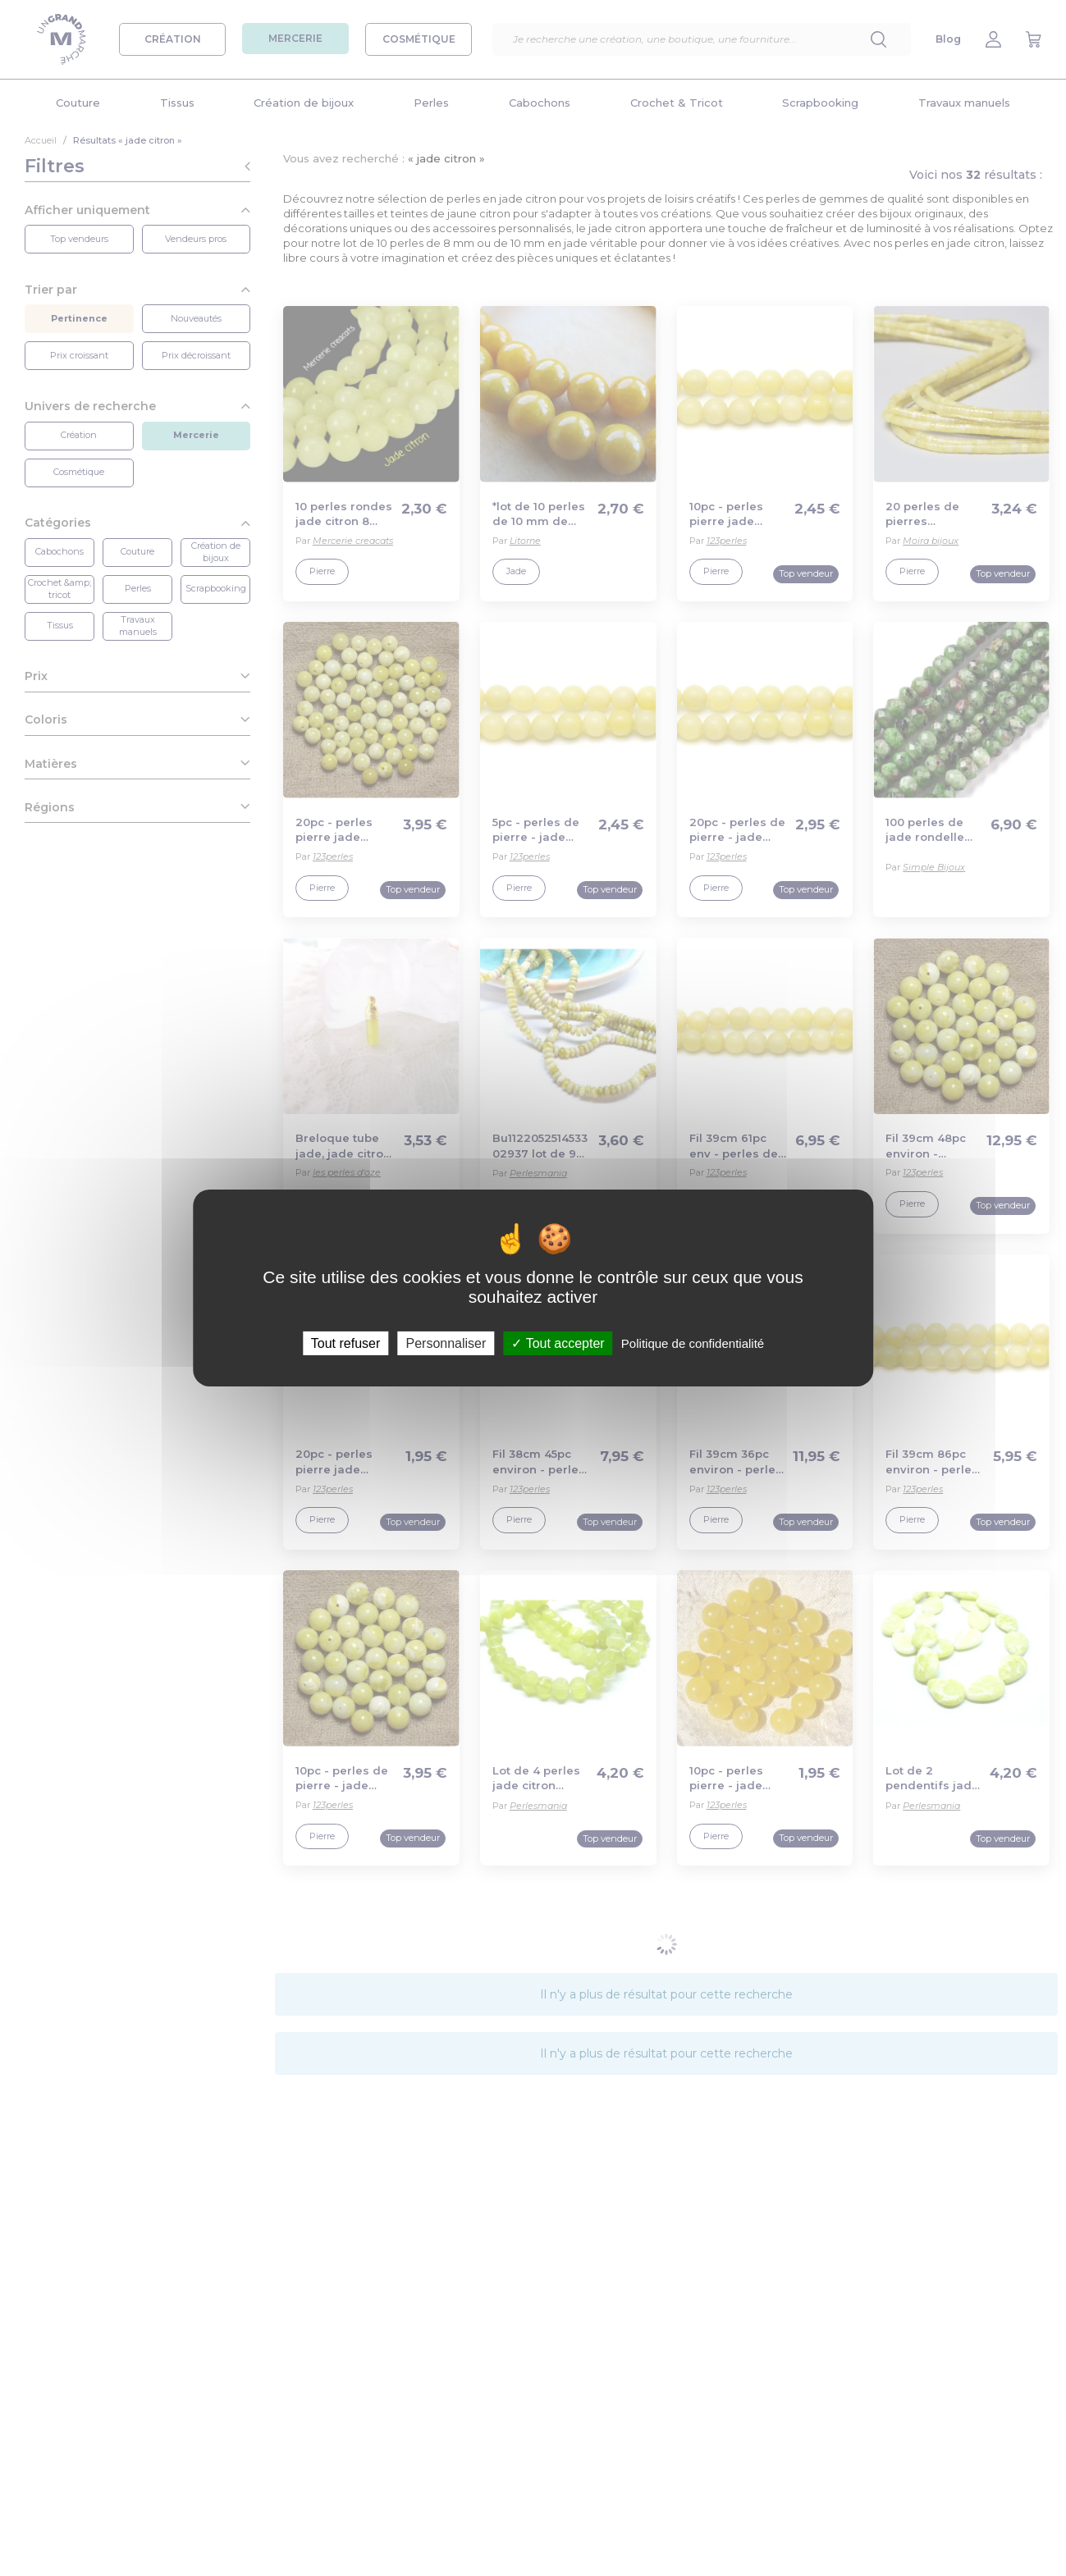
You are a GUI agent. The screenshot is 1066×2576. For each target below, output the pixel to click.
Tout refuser (345, 1343)
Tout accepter (557, 1343)
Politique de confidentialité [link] (692, 1343)
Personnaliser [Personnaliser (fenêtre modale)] (445, 1343)
